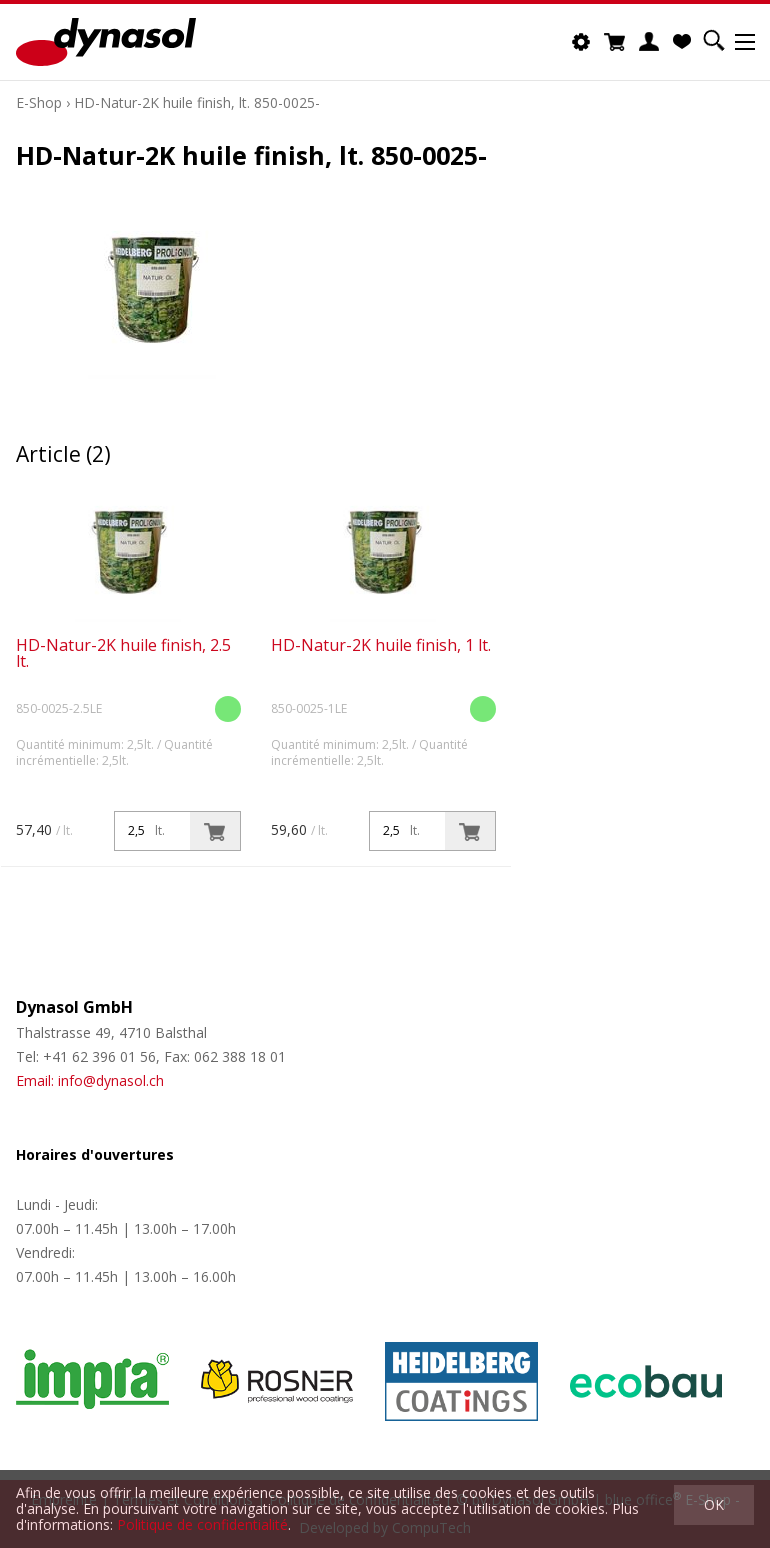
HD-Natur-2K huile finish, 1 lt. (381, 645)
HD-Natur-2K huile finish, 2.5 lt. (123, 653)
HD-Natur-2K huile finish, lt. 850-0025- (197, 102)
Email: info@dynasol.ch (90, 1080)
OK (714, 1504)
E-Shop (39, 102)
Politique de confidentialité (202, 1524)
